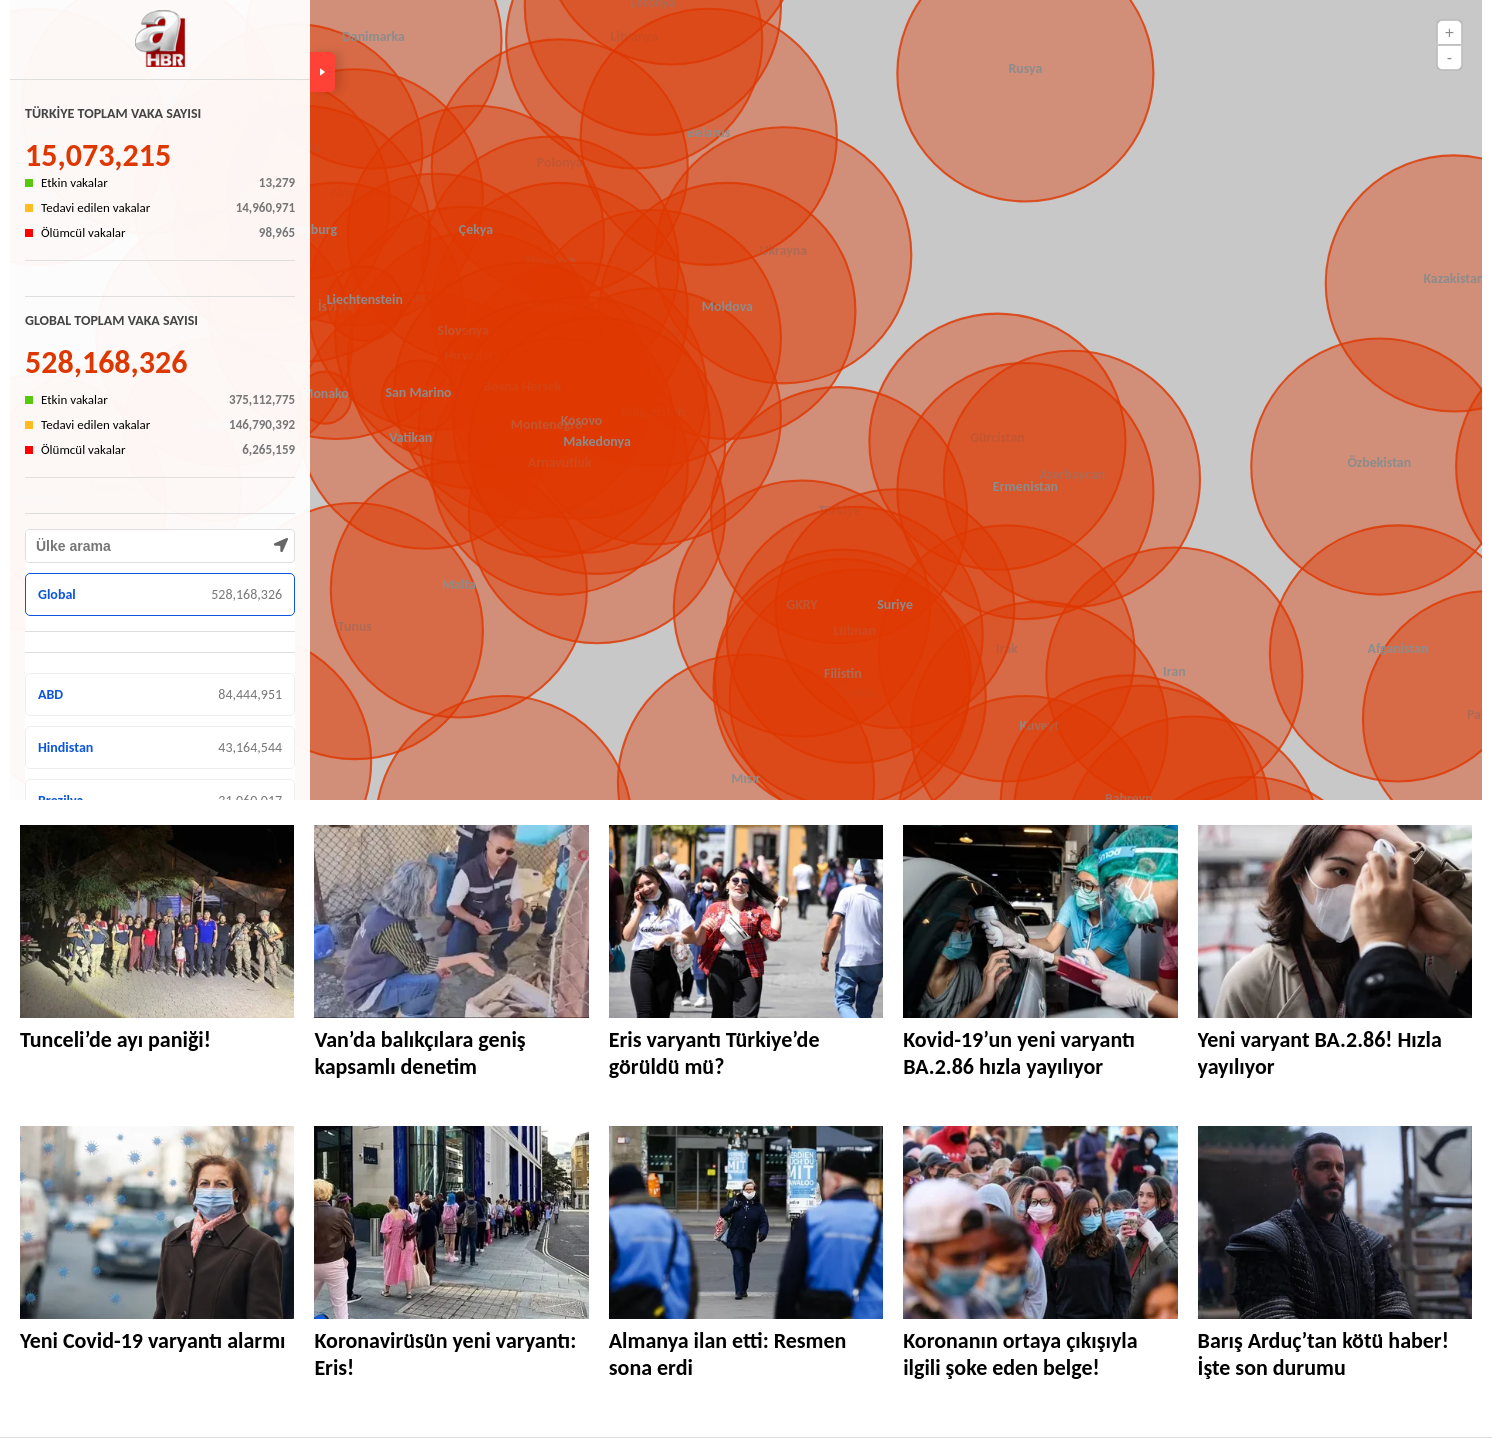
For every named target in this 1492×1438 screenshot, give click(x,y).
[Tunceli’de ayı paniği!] (157, 921)
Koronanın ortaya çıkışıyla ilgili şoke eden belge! (1020, 1354)
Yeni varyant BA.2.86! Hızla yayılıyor (1320, 1053)
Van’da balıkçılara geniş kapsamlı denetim (419, 1053)
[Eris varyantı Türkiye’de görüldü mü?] (746, 921)
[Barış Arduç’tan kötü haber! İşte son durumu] (1335, 1222)
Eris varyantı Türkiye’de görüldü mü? (714, 1053)
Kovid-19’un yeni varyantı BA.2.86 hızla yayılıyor (1019, 1053)
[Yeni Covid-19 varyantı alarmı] (157, 1222)
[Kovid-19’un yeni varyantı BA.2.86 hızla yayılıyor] (1040, 921)
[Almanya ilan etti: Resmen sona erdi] (746, 1222)
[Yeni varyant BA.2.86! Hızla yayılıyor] (1335, 921)
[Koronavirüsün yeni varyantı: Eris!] (451, 1222)
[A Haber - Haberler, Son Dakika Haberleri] (160, 40)
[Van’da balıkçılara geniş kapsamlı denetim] (451, 921)
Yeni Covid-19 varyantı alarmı (152, 1340)
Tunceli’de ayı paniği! (115, 1039)
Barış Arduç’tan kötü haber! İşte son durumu (1323, 1354)
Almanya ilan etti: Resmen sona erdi (728, 1354)
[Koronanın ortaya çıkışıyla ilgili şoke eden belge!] (1040, 1222)
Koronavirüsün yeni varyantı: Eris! (445, 1354)
